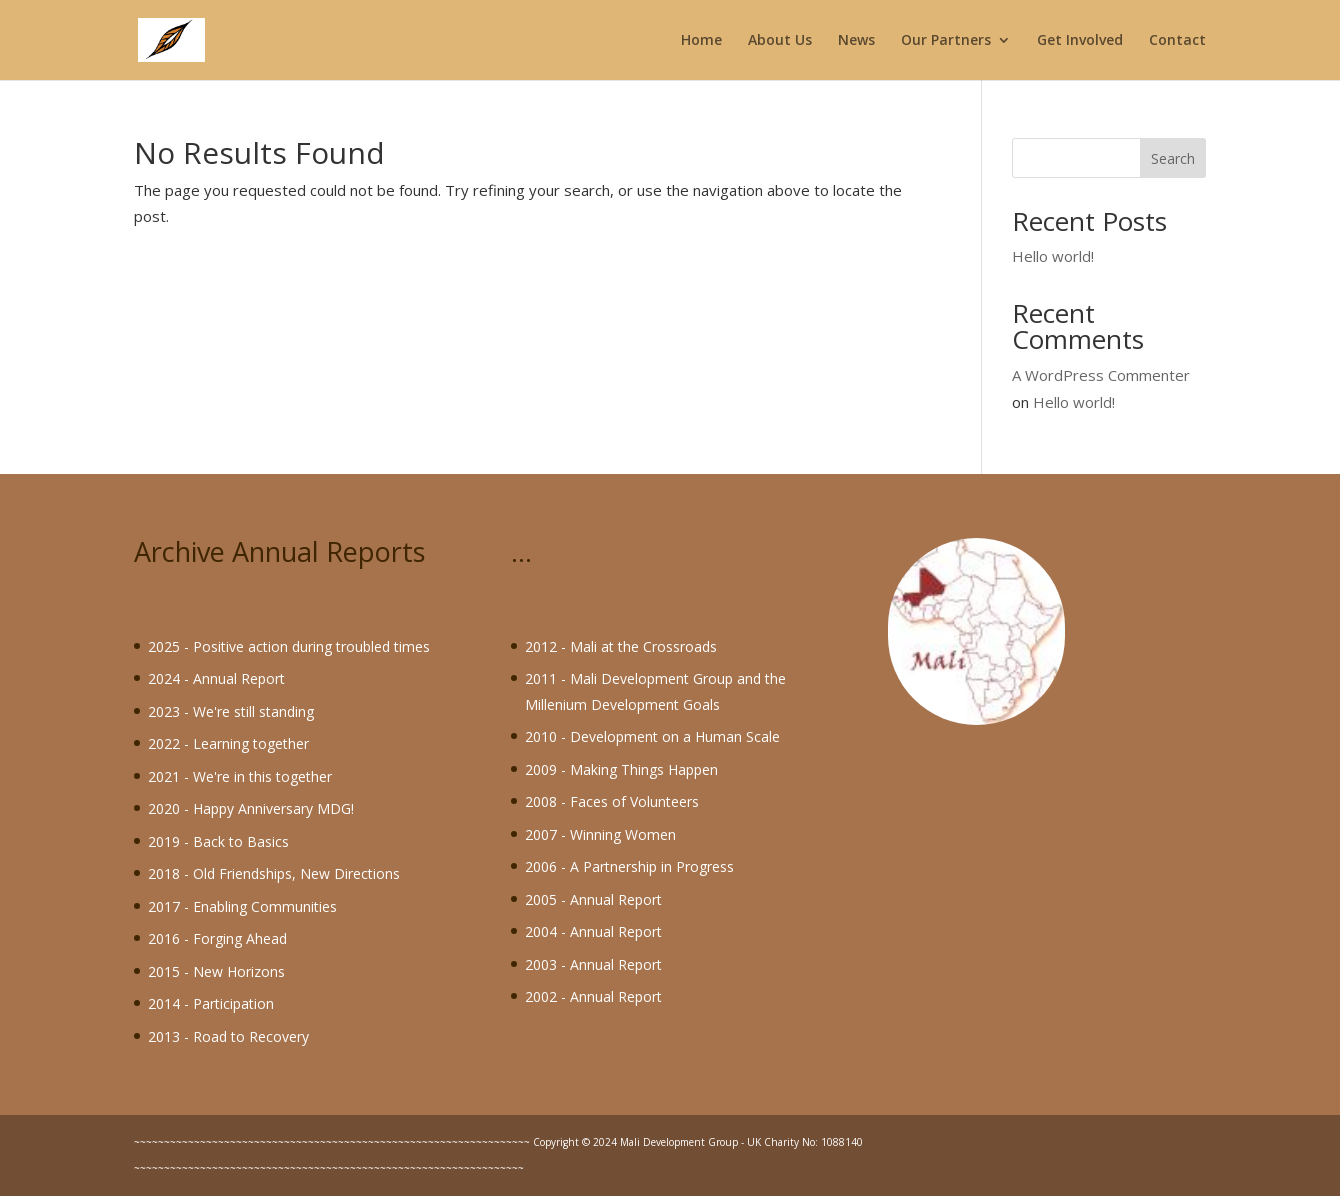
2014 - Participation (211, 1003)
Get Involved (1080, 41)
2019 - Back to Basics (218, 841)
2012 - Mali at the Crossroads (621, 646)
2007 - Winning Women (600, 834)
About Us (780, 41)
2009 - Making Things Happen (621, 769)
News (856, 41)
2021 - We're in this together (240, 776)
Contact (1177, 41)
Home (701, 41)
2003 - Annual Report (593, 964)
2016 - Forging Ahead (217, 938)
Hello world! (1053, 256)
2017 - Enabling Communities (242, 906)
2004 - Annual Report (593, 931)
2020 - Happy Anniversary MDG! (251, 808)
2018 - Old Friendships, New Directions (274, 873)
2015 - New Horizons (216, 971)
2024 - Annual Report (216, 678)
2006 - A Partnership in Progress (629, 866)
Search (1173, 158)
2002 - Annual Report (593, 996)
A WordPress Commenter (1101, 375)
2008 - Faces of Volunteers (612, 801)
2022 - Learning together (228, 743)
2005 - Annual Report (593, 899)
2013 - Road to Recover (225, 1036)
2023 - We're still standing (231, 711)
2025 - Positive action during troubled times (289, 646)
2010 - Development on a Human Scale (652, 736)
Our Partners (946, 41)
